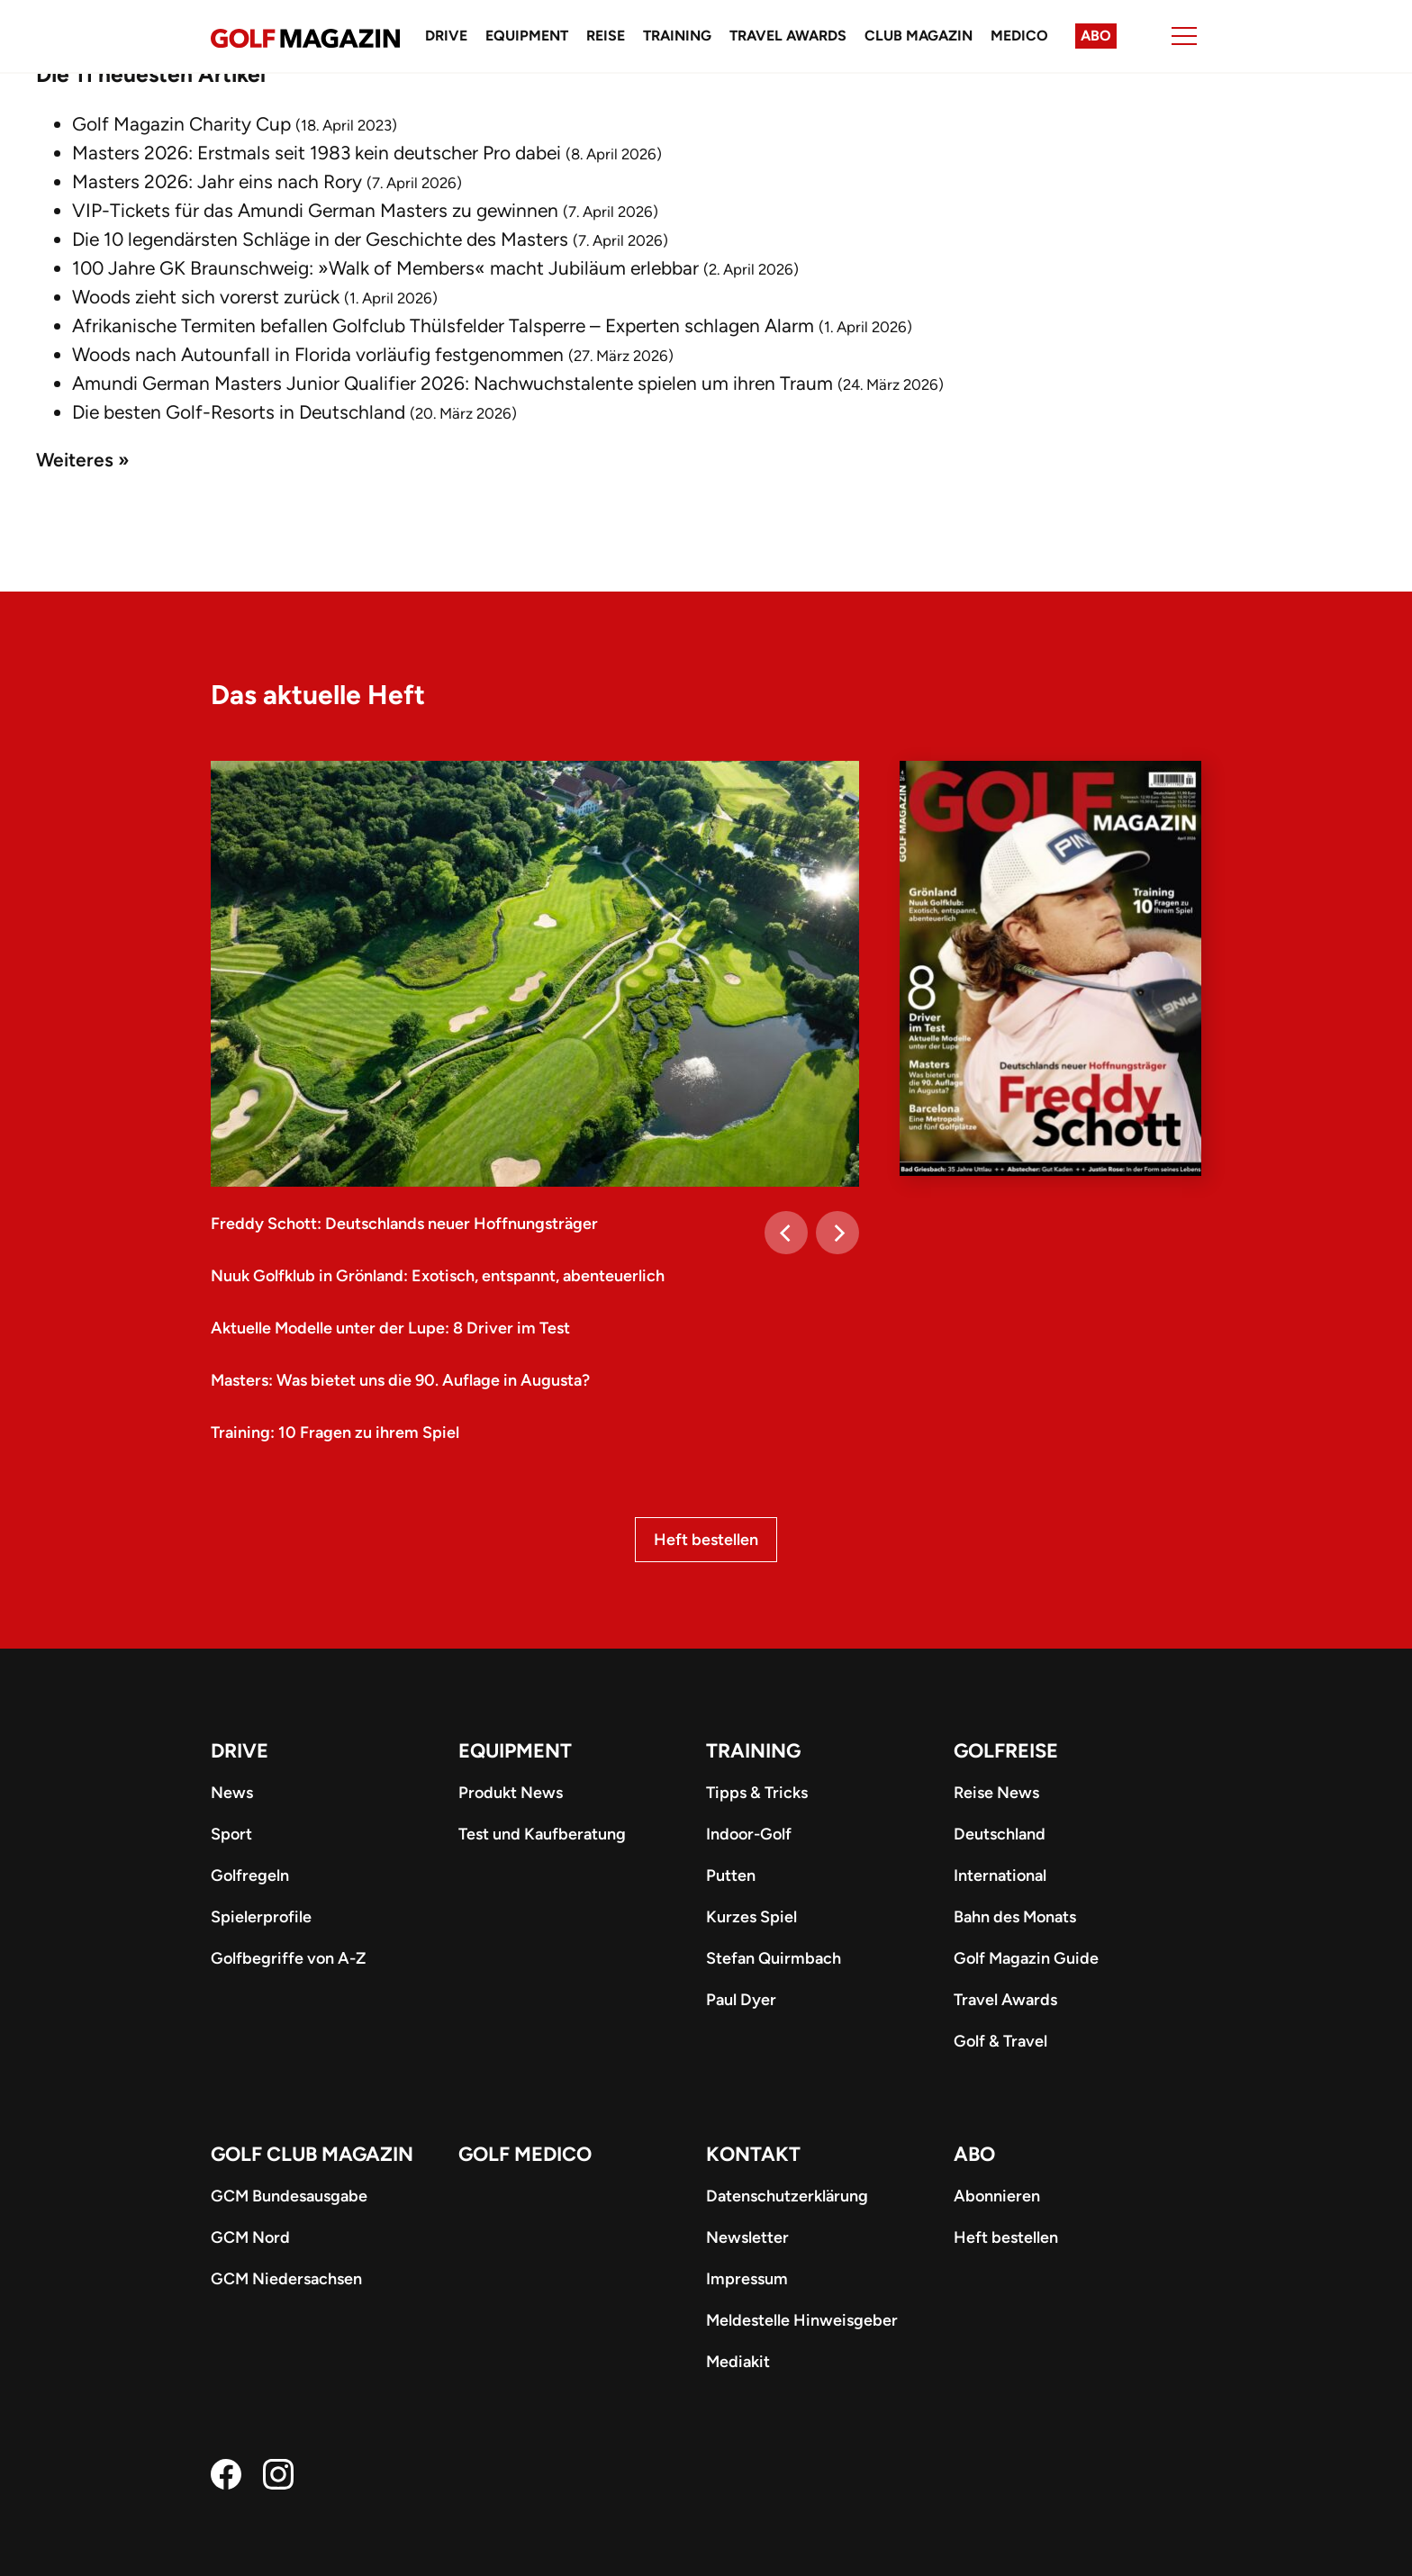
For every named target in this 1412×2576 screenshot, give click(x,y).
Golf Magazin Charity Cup (181, 124)
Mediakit (738, 2362)
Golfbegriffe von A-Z (288, 1958)
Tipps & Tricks (757, 1793)
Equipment (526, 35)
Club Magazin (918, 35)
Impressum (747, 2279)
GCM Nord (250, 2237)
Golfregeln (250, 1875)
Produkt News (510, 1793)
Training (677, 35)
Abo (1096, 35)
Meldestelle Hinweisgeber (802, 2320)
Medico (1019, 35)
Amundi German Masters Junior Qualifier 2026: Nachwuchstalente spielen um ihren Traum (452, 383)
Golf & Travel (1000, 2041)
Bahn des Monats (1015, 1917)
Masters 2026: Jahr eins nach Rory (217, 181)
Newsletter (747, 2237)
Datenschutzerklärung (787, 2196)
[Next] (837, 1232)
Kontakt (753, 2154)
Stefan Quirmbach (773, 1958)
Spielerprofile (261, 1917)
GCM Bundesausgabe (289, 2196)
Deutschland (999, 1834)
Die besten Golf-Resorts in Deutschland (238, 412)
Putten (731, 1875)
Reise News (996, 1793)
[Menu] (1184, 36)
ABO (974, 2154)
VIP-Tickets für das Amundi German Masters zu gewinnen (315, 210)
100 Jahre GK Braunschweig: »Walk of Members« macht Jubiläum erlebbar (385, 268)
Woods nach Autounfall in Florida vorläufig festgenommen (318, 354)
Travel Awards (787, 35)
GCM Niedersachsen (286, 2279)
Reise (605, 35)
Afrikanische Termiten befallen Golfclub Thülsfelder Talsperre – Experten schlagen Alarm (443, 325)
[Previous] (786, 1232)
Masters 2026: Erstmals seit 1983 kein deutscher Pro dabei (316, 152)
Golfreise (1006, 1751)
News (232, 1793)
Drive (446, 35)
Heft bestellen (706, 1540)
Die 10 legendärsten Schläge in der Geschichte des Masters (320, 239)
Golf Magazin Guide (1026, 1958)
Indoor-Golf (749, 1834)
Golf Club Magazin (312, 2154)
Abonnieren (997, 2196)
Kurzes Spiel (751, 1917)
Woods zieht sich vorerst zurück (205, 296)
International (1000, 1875)
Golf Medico (525, 2154)
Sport (231, 1834)
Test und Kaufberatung (542, 1834)
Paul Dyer (741, 2000)
